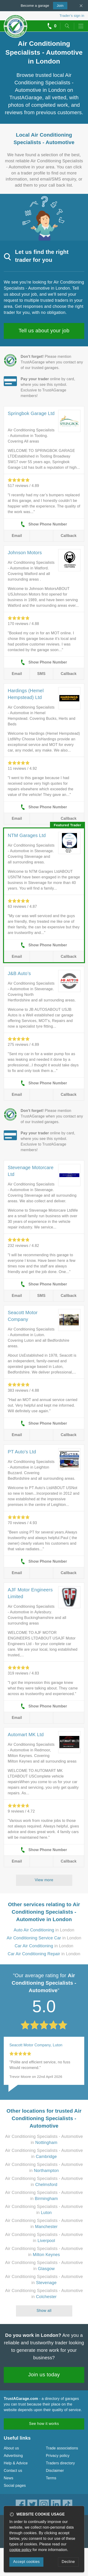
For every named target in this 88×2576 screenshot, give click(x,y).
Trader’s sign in (72, 16)
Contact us (13, 2471)
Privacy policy (58, 2456)
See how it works (44, 2424)
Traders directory (60, 2463)
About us (11, 2448)
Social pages (15, 2485)
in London (44, 1930)
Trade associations (62, 2448)
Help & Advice (16, 2463)
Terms (51, 2478)
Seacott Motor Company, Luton (35, 2045)
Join (58, 5)
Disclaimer (55, 2471)
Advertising (13, 2456)
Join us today (44, 2374)
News (8, 2478)
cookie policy (20, 2550)
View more (44, 1880)
